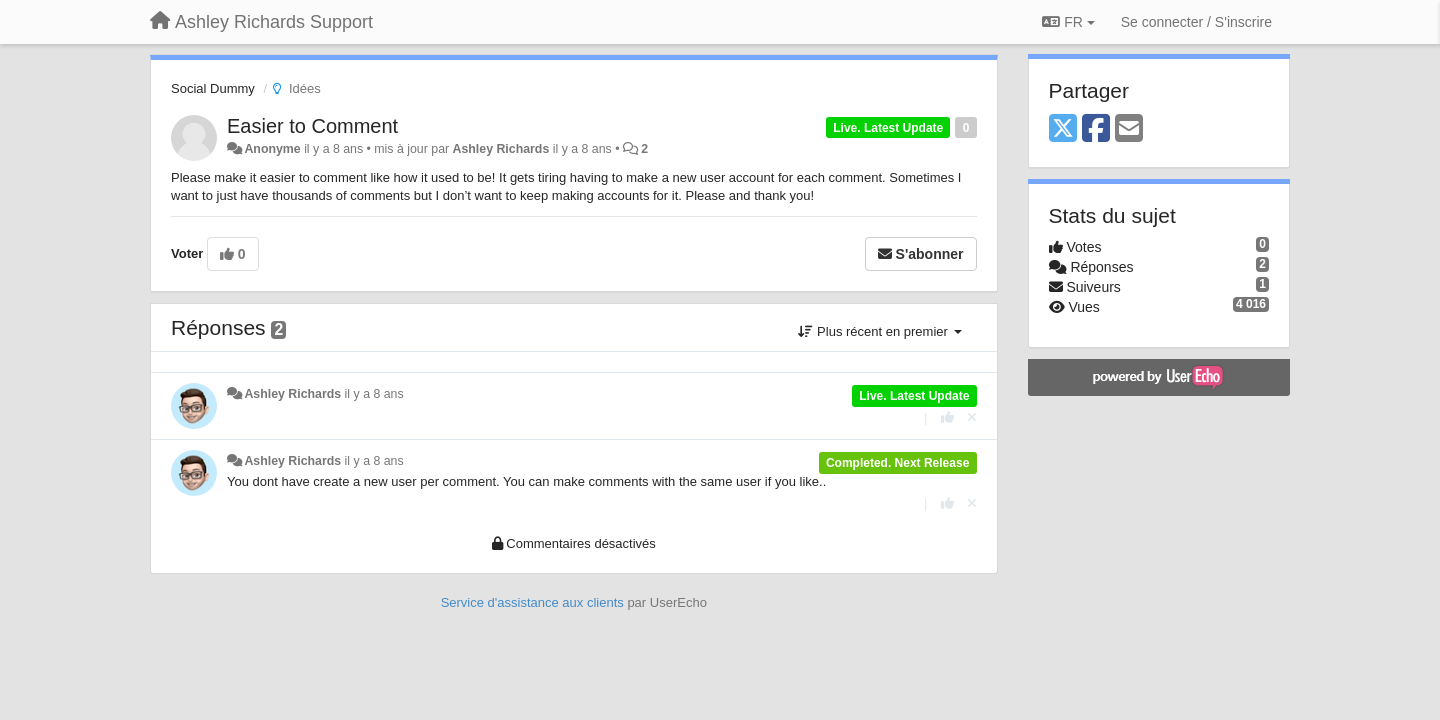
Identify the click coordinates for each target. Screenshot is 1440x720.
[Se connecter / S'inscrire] (1196, 22)
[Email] (1129, 129)
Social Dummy (213, 88)
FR (1068, 22)
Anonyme (272, 149)
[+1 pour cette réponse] (947, 417)
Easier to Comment (312, 126)
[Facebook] (1096, 129)
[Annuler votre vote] (972, 417)
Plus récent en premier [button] (879, 331)
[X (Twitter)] (1063, 129)
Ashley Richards (501, 149)
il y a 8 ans (374, 394)
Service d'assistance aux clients (532, 602)
